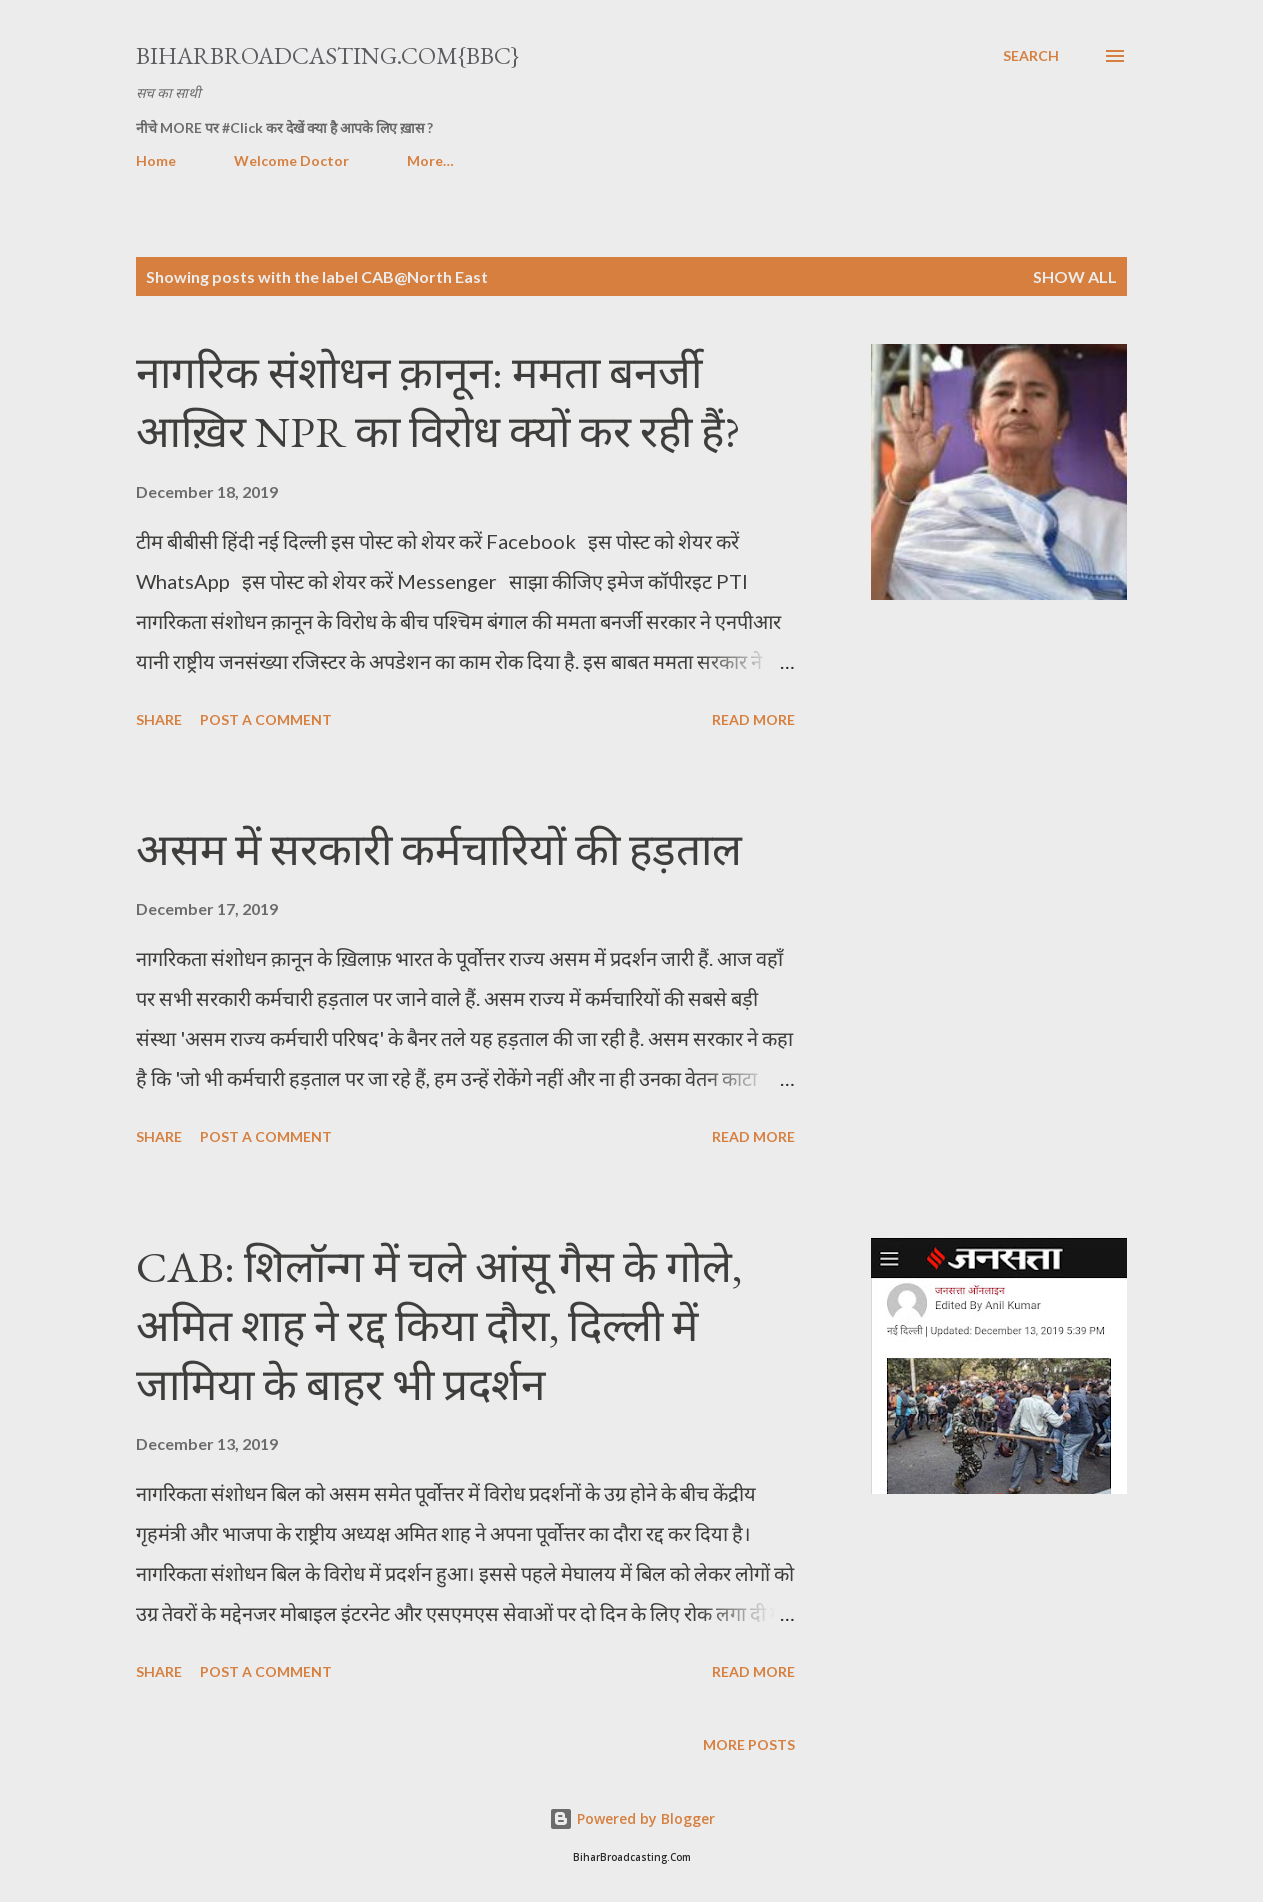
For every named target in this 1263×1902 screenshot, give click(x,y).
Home (156, 160)
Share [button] (159, 719)
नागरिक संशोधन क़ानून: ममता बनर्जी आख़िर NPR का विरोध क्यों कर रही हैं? (438, 402)
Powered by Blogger (632, 1818)
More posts (749, 1744)
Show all (1075, 276)
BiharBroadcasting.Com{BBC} (327, 55)
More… (430, 160)
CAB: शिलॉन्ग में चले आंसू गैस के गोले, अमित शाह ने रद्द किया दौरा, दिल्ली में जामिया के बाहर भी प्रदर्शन (439, 1325)
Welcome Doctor (291, 160)
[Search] (1031, 56)
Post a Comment (266, 719)
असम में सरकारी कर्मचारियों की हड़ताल (439, 849)
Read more (753, 719)
